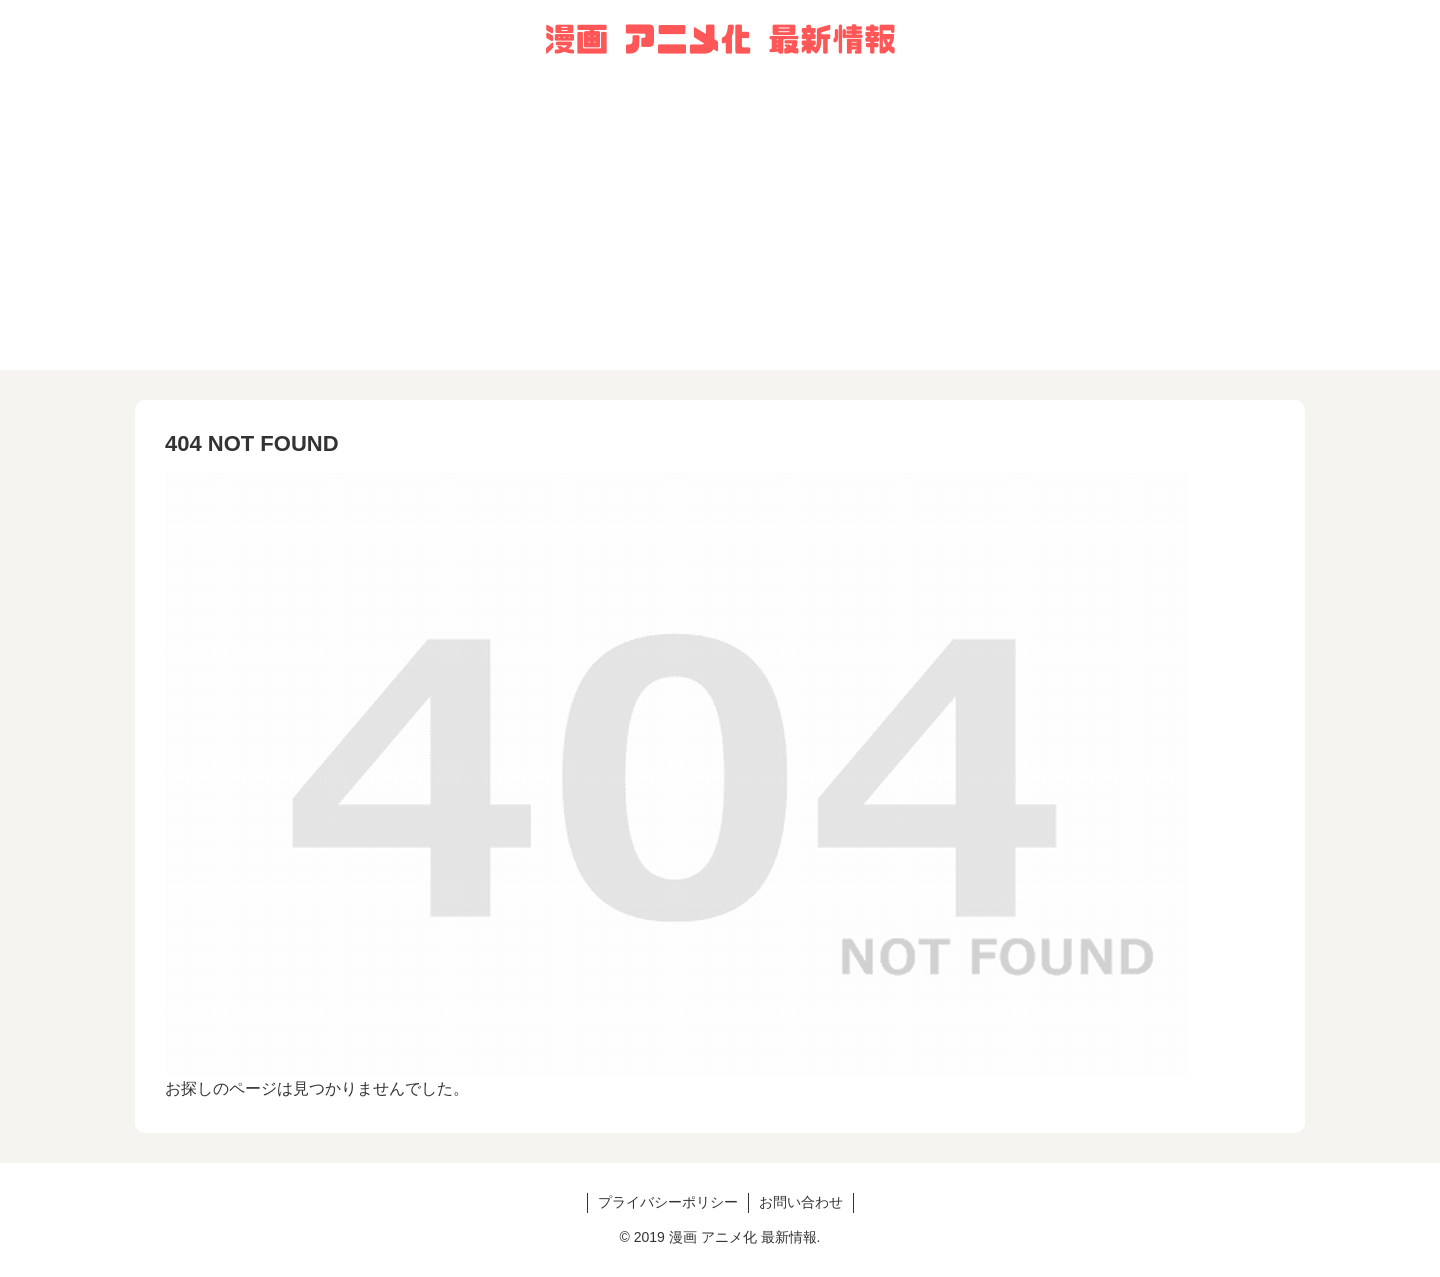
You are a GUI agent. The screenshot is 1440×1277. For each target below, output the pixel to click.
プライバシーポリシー (668, 1202)
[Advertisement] (720, 230)
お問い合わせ (801, 1202)
